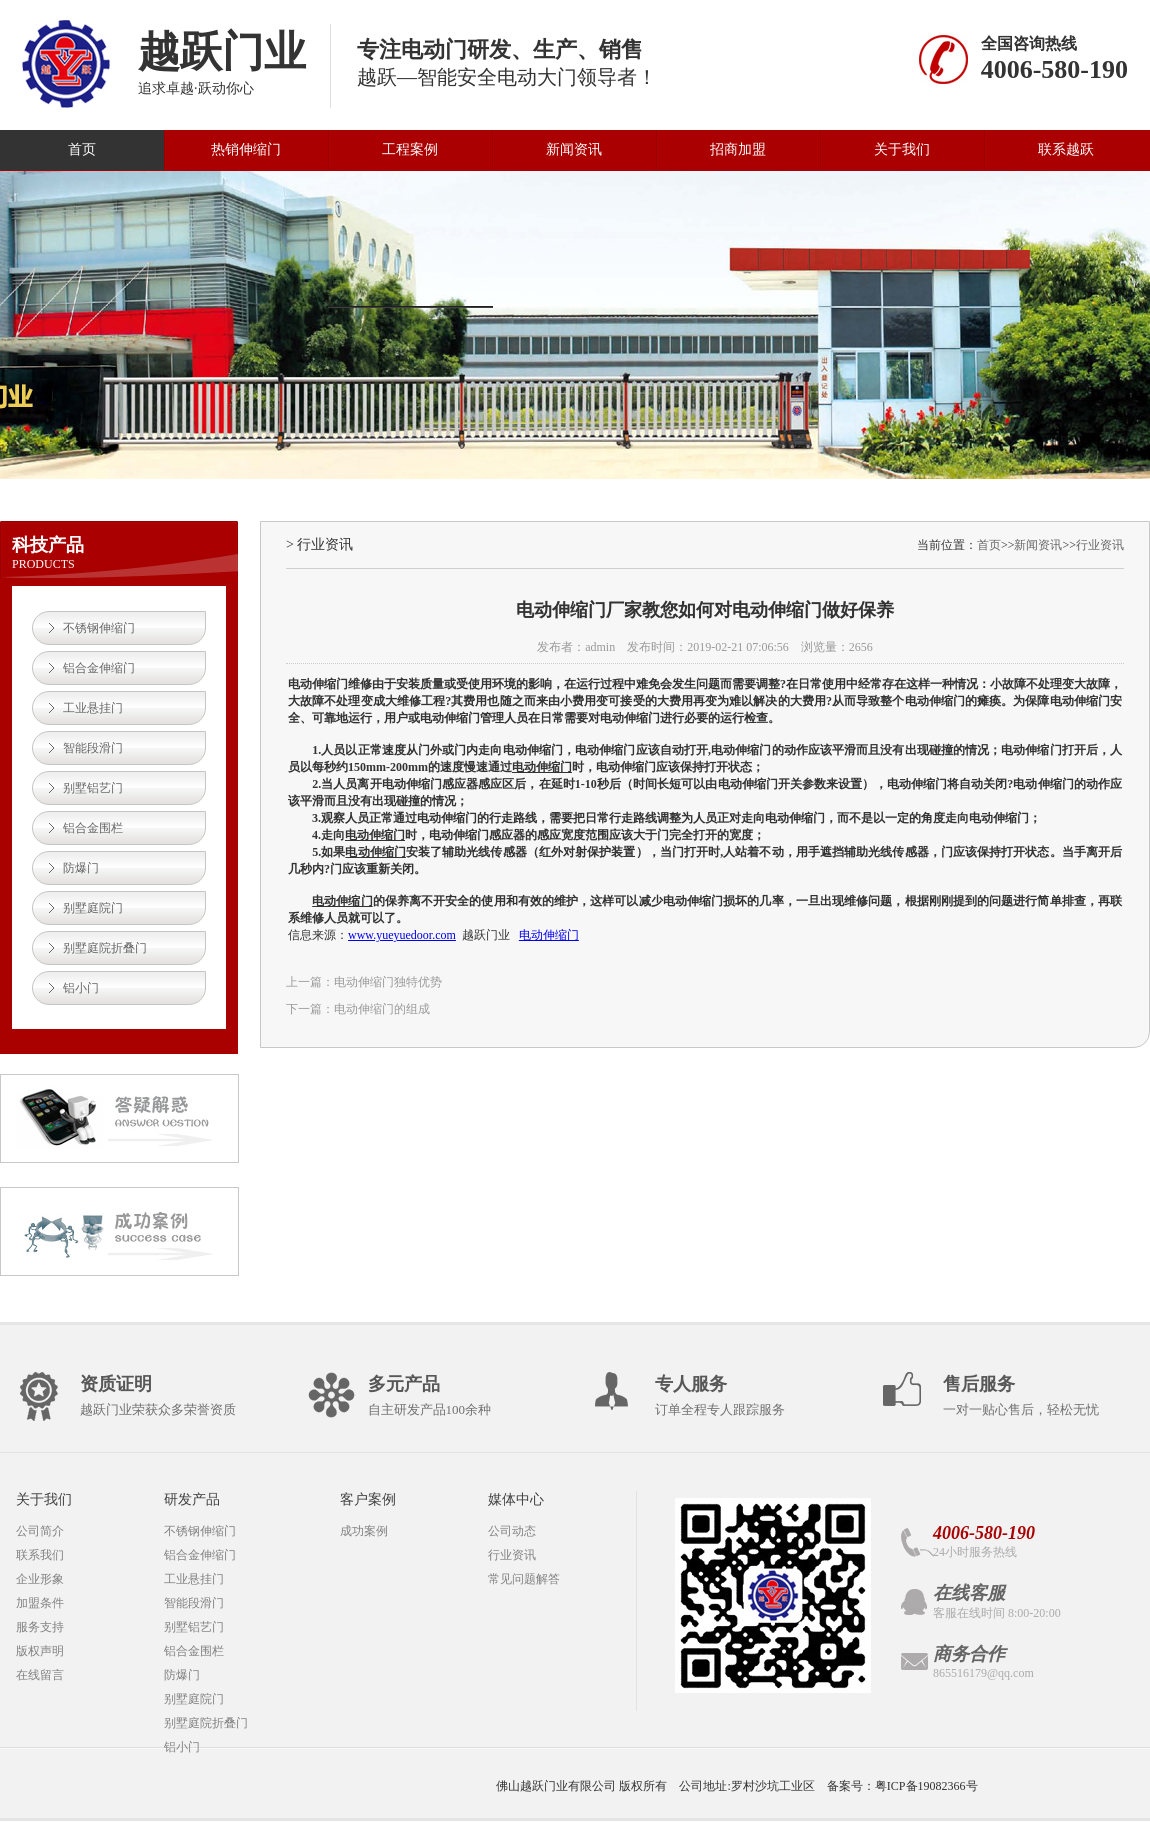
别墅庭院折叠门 (105, 948)
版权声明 (40, 1651)
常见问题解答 (524, 1579)
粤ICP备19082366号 (926, 1786)
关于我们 (902, 149)
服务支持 (40, 1627)
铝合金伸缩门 (99, 668)
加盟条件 (40, 1603)
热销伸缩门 (246, 149)
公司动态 (512, 1531)
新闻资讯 (574, 149)
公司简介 (40, 1531)
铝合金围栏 (93, 828)
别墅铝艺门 (93, 788)
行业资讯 (1100, 545)
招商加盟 (738, 149)
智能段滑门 (93, 748)
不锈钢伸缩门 (99, 628)
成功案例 (364, 1531)
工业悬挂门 (93, 708)
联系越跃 (1066, 149)
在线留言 (40, 1675)
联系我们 (40, 1555)
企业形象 (40, 1579)
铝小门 (81, 988)
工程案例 (410, 149)
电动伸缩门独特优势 (388, 982)
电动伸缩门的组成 (382, 1009)
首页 (82, 149)
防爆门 (81, 868)
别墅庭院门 (93, 908)
